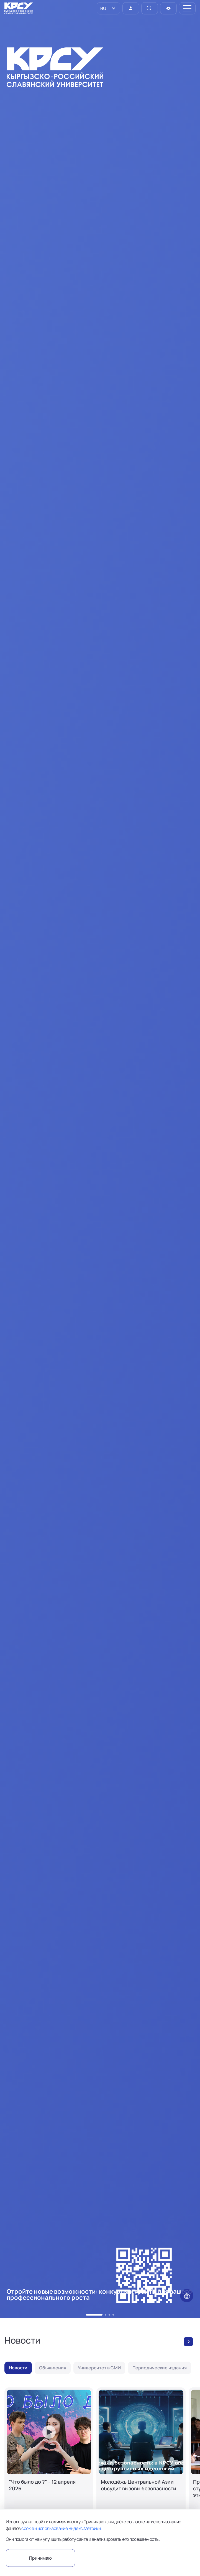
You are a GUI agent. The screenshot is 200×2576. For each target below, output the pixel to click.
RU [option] (102, 8)
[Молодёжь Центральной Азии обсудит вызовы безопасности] (140, 2458)
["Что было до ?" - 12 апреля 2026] (48, 2458)
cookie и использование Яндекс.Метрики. (61, 2528)
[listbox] (108, 8)
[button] (94, 2315)
